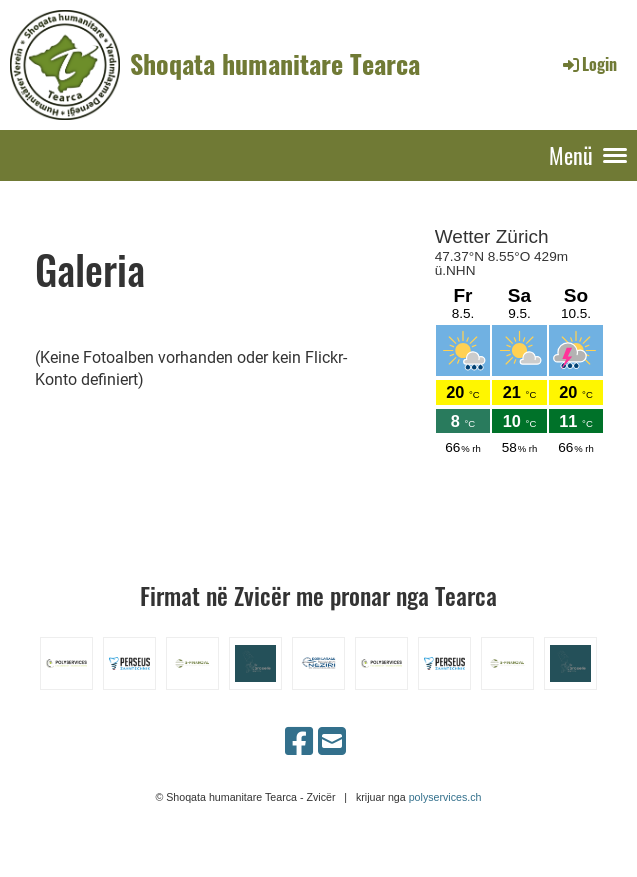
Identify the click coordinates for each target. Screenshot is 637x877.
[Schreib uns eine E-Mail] (332, 742)
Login (588, 64)
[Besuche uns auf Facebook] (299, 742)
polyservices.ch (445, 797)
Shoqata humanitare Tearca (275, 64)
